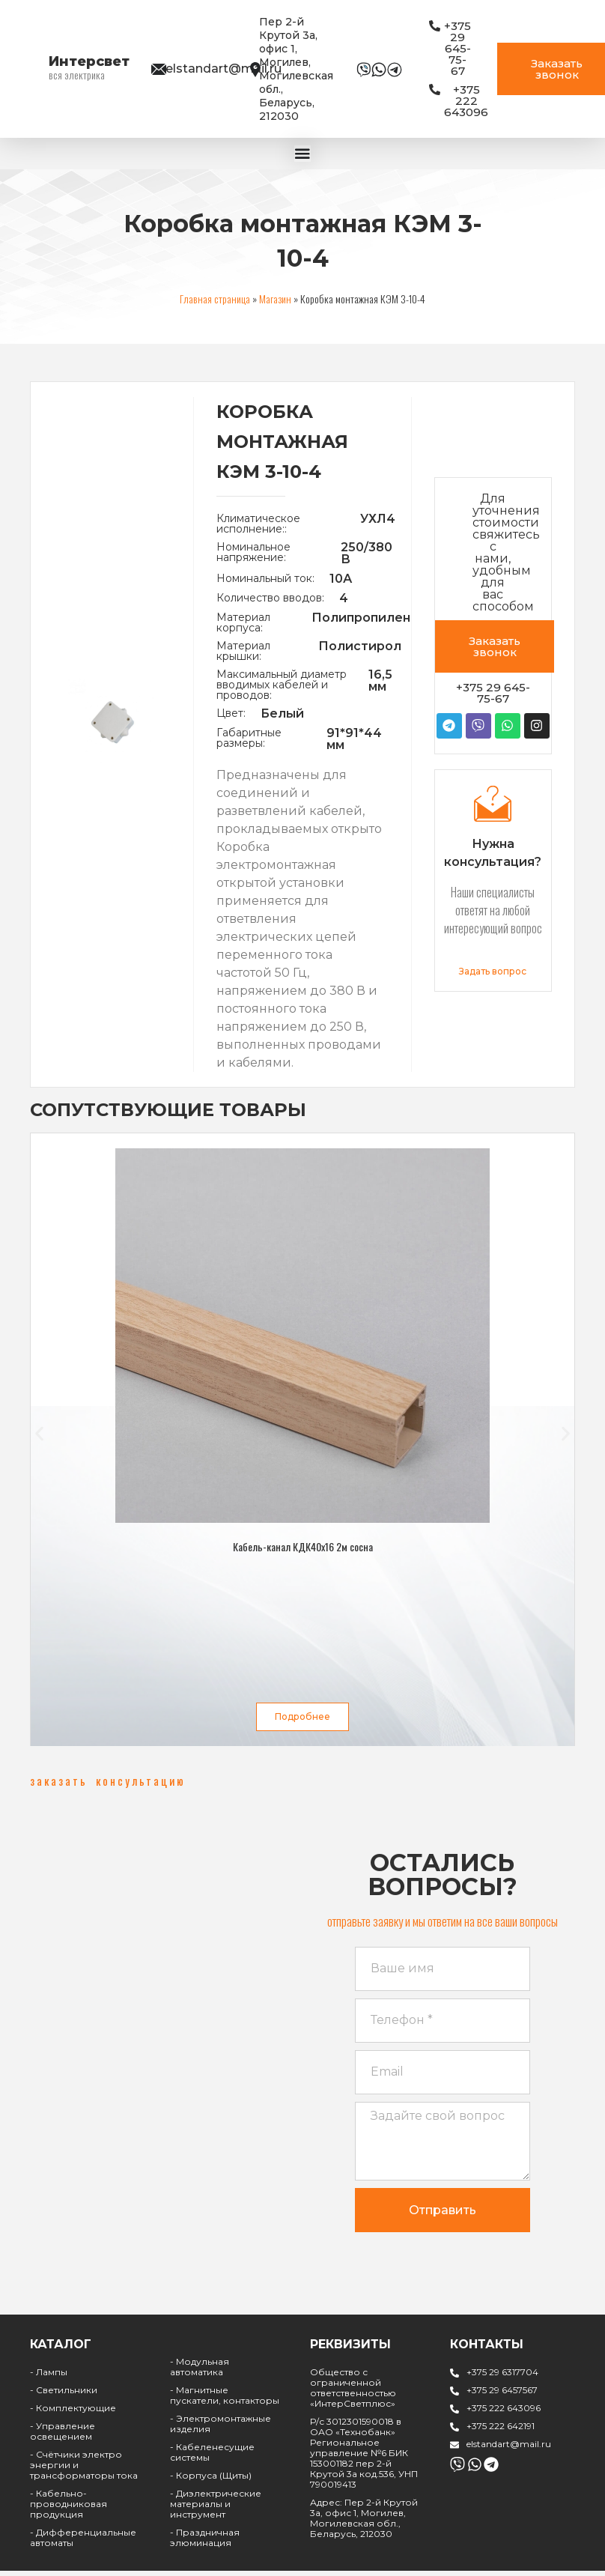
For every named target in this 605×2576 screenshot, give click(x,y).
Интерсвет (89, 61)
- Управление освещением (62, 2439)
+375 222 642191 (500, 2434)
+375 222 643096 (503, 2416)
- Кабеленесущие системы (212, 2460)
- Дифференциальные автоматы (83, 2546)
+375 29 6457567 (502, 2398)
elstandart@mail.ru (223, 68)
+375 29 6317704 (502, 2380)
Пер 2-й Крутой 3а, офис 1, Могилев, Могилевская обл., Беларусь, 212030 (296, 69)
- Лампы (48, 2380)
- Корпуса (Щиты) (211, 2483)
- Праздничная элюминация (205, 2546)
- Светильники (63, 2398)
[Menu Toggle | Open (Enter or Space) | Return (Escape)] (302, 152)
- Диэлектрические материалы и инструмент (215, 2512)
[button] (39, 1432)
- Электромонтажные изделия (220, 2432)
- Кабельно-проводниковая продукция (68, 2512)
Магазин (275, 297)
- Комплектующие (73, 2416)
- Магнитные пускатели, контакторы (224, 2403)
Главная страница (215, 297)
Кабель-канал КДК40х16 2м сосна (303, 1545)
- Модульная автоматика (199, 2375)
